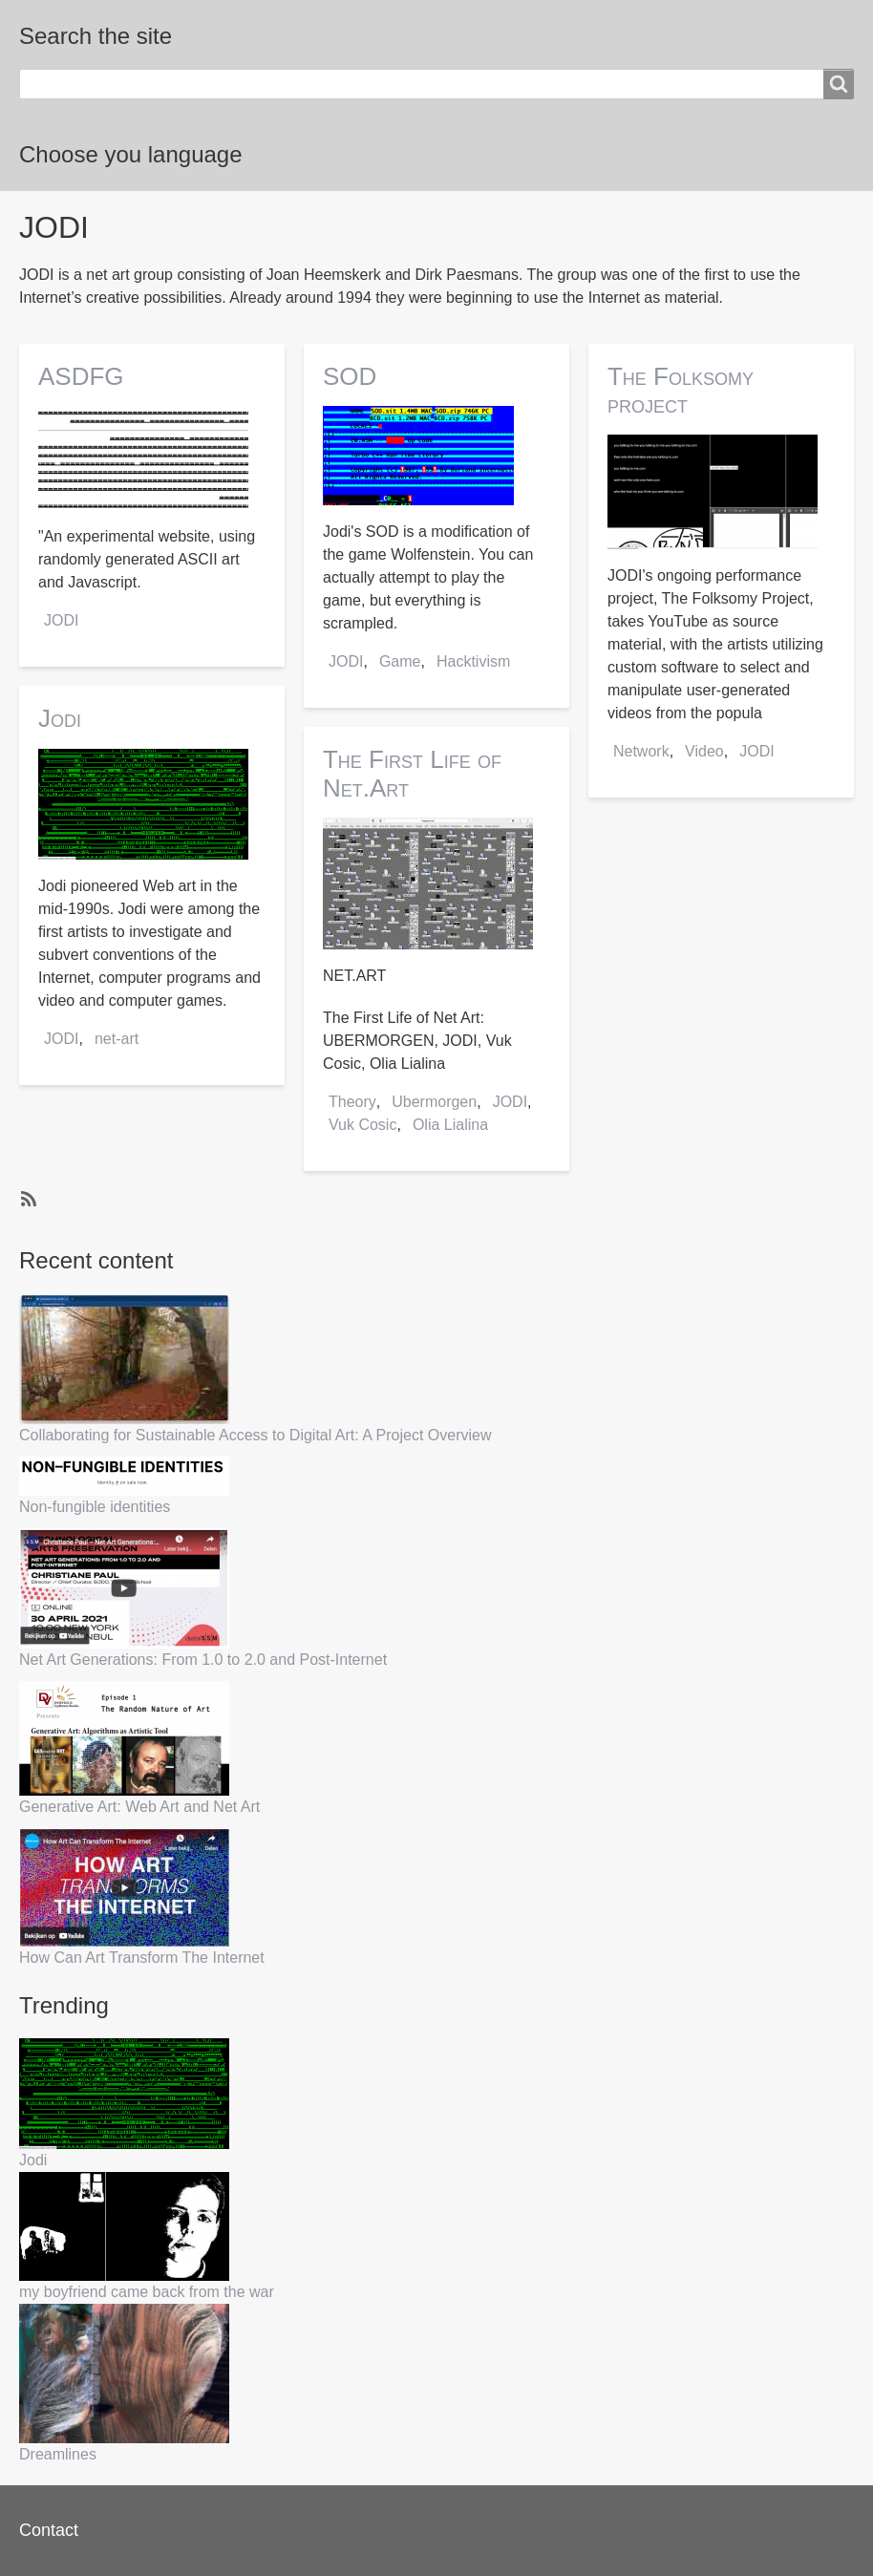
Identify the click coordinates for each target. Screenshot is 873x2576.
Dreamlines (57, 2454)
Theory (352, 1102)
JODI (61, 620)
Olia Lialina (450, 1125)
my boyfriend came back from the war (146, 2292)
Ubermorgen (434, 1102)
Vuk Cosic (362, 1125)
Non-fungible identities (94, 1507)
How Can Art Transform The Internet (142, 1957)
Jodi (33, 2160)
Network (641, 751)
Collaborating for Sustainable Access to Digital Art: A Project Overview (255, 1435)
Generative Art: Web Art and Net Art (139, 1807)
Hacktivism (473, 661)
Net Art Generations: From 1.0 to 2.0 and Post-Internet (203, 1659)
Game (400, 661)
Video (704, 751)
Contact (48, 2530)
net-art (116, 1039)
